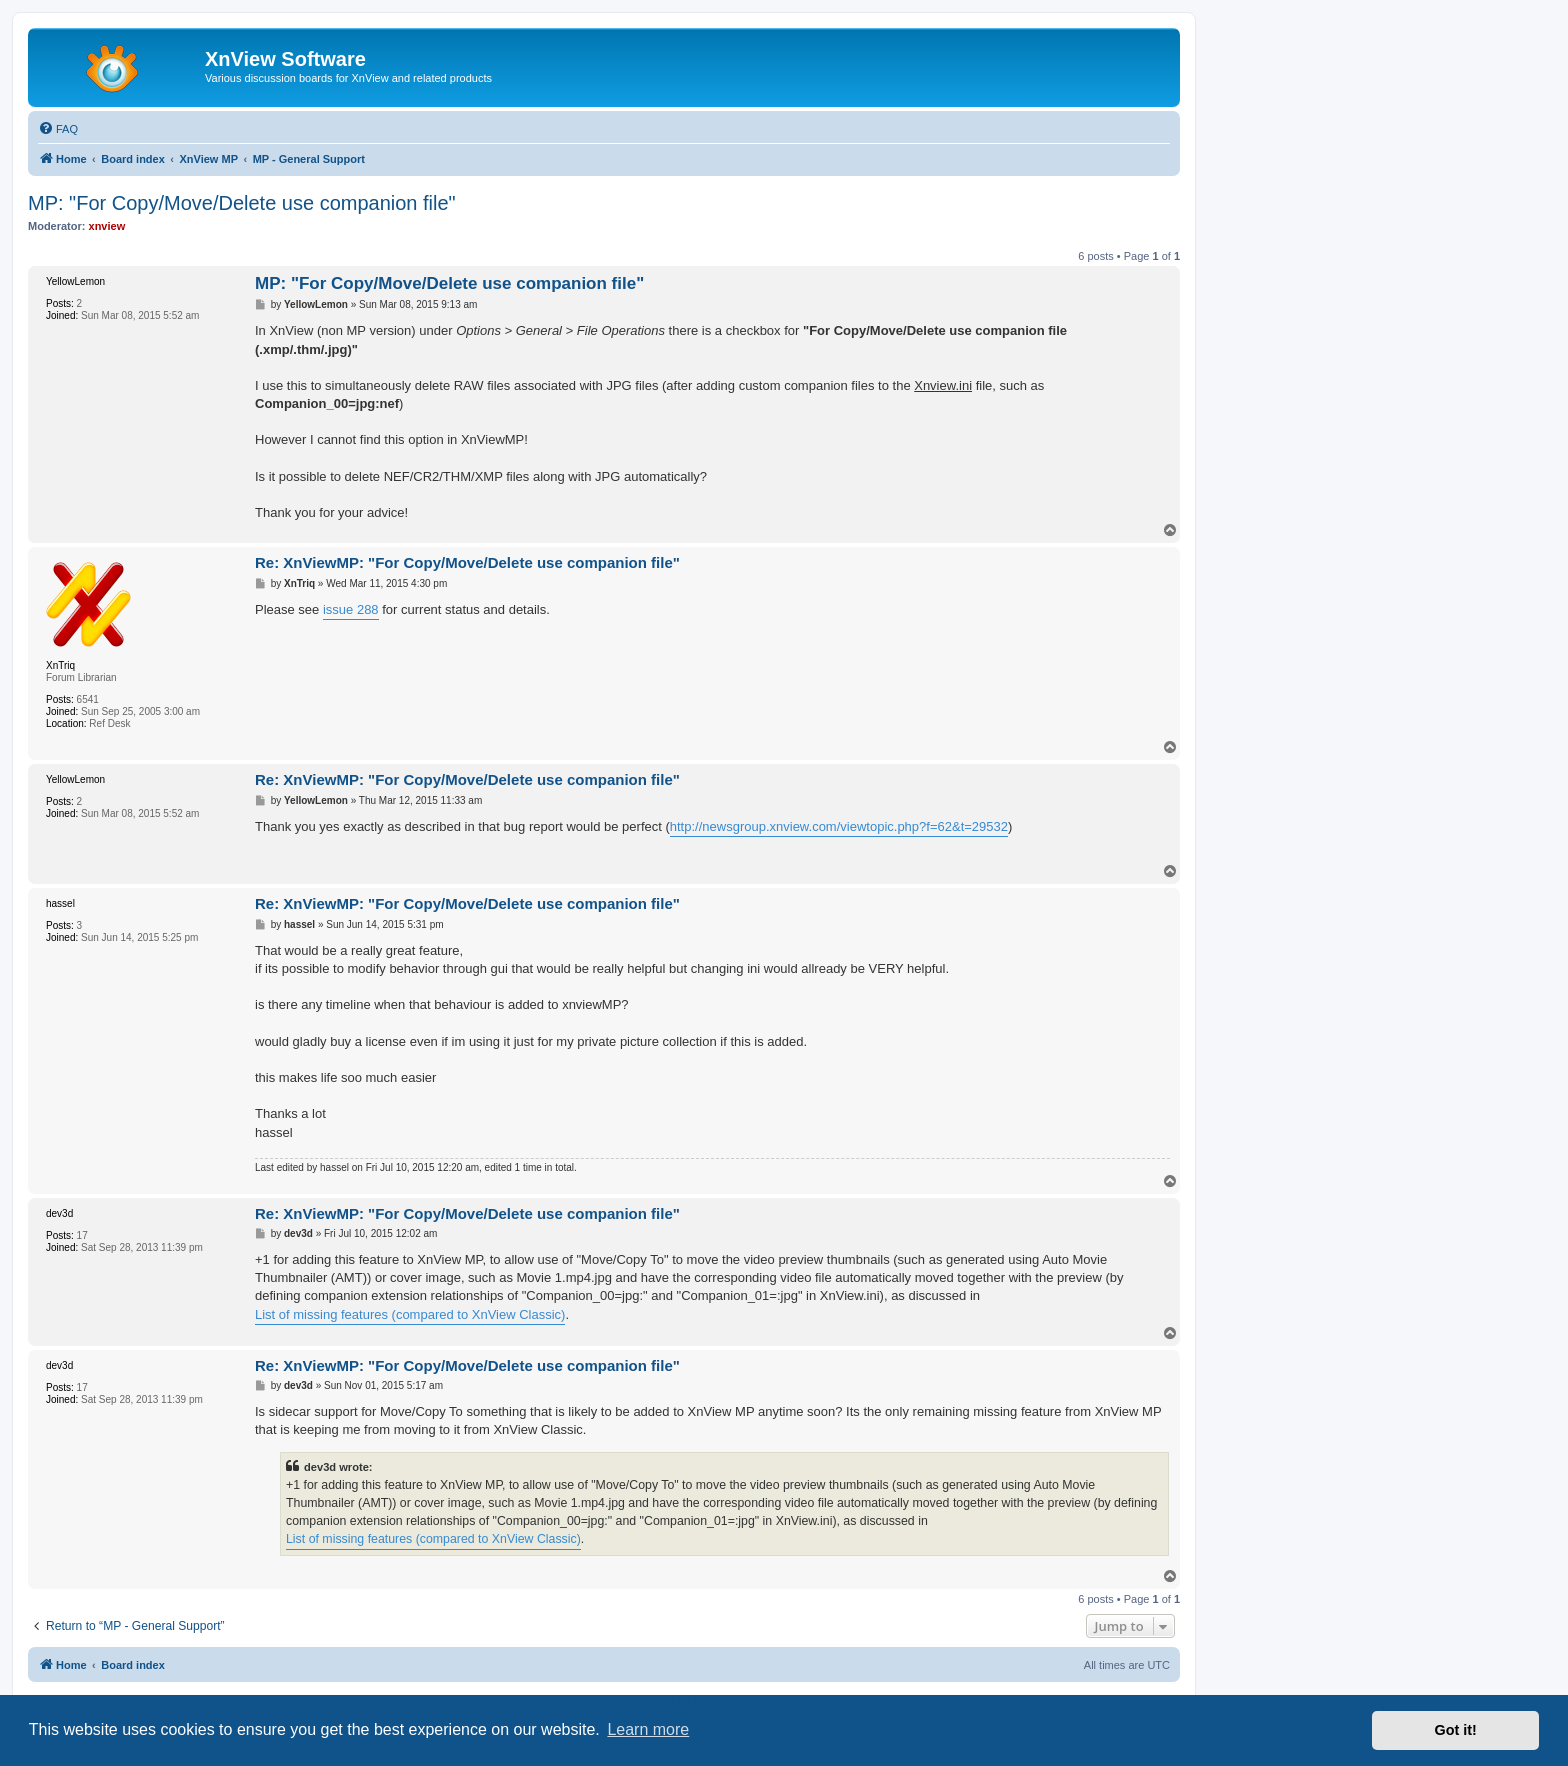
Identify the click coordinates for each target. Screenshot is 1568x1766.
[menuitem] (58, 129)
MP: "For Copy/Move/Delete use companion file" (242, 203)
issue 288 (351, 609)
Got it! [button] (1456, 1730)
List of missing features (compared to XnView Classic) (410, 1314)
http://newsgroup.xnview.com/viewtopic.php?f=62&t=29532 (839, 826)
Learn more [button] (648, 1729)
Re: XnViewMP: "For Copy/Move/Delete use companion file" (467, 562)
